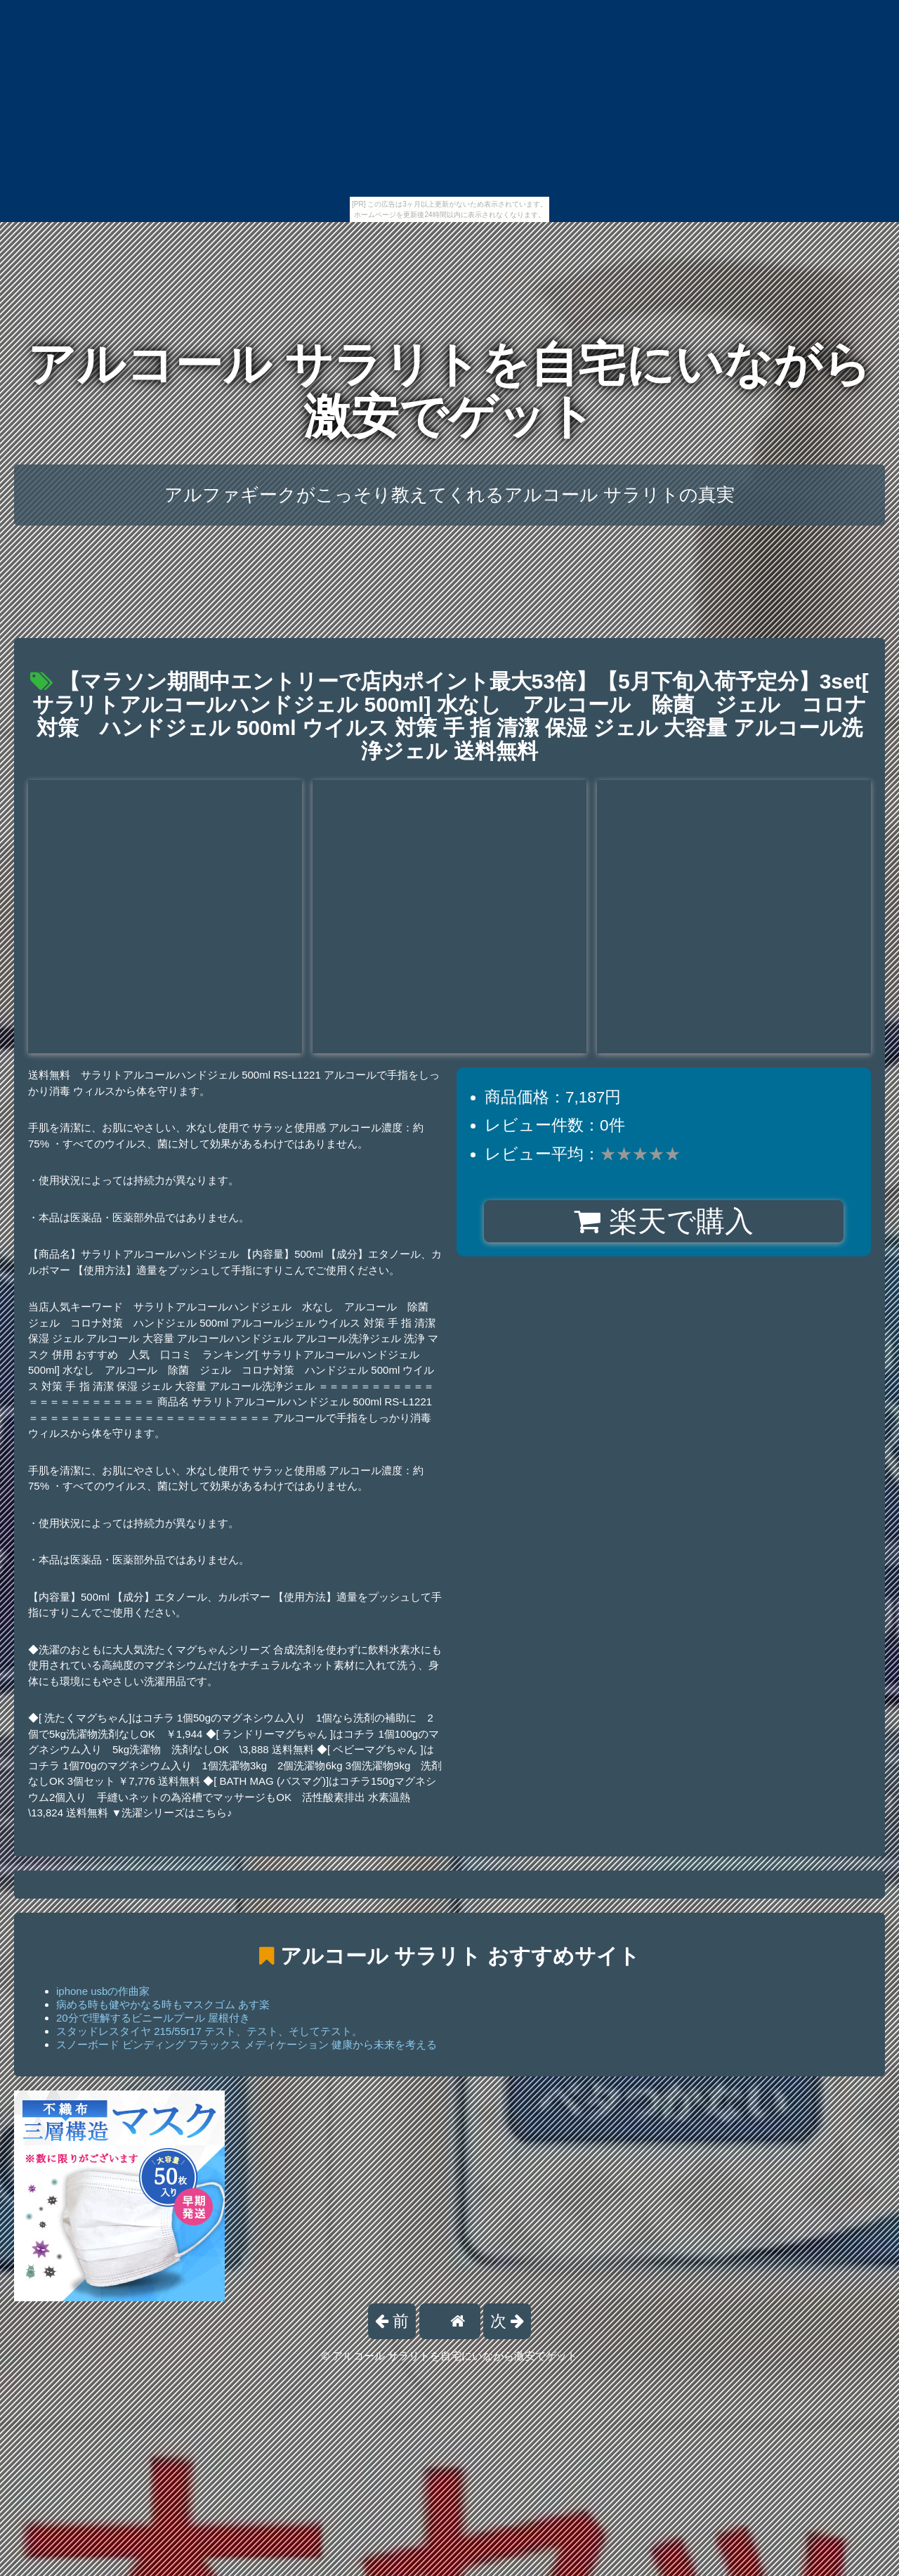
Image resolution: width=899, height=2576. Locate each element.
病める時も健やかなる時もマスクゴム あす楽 (163, 2004)
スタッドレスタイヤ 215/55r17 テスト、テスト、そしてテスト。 (209, 2031)
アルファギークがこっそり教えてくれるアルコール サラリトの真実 (449, 494)
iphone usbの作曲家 (103, 1991)
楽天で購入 (663, 1221)
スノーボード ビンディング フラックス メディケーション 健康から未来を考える (246, 2044)
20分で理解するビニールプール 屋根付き (153, 2018)
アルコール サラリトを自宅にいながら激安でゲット (449, 390)
